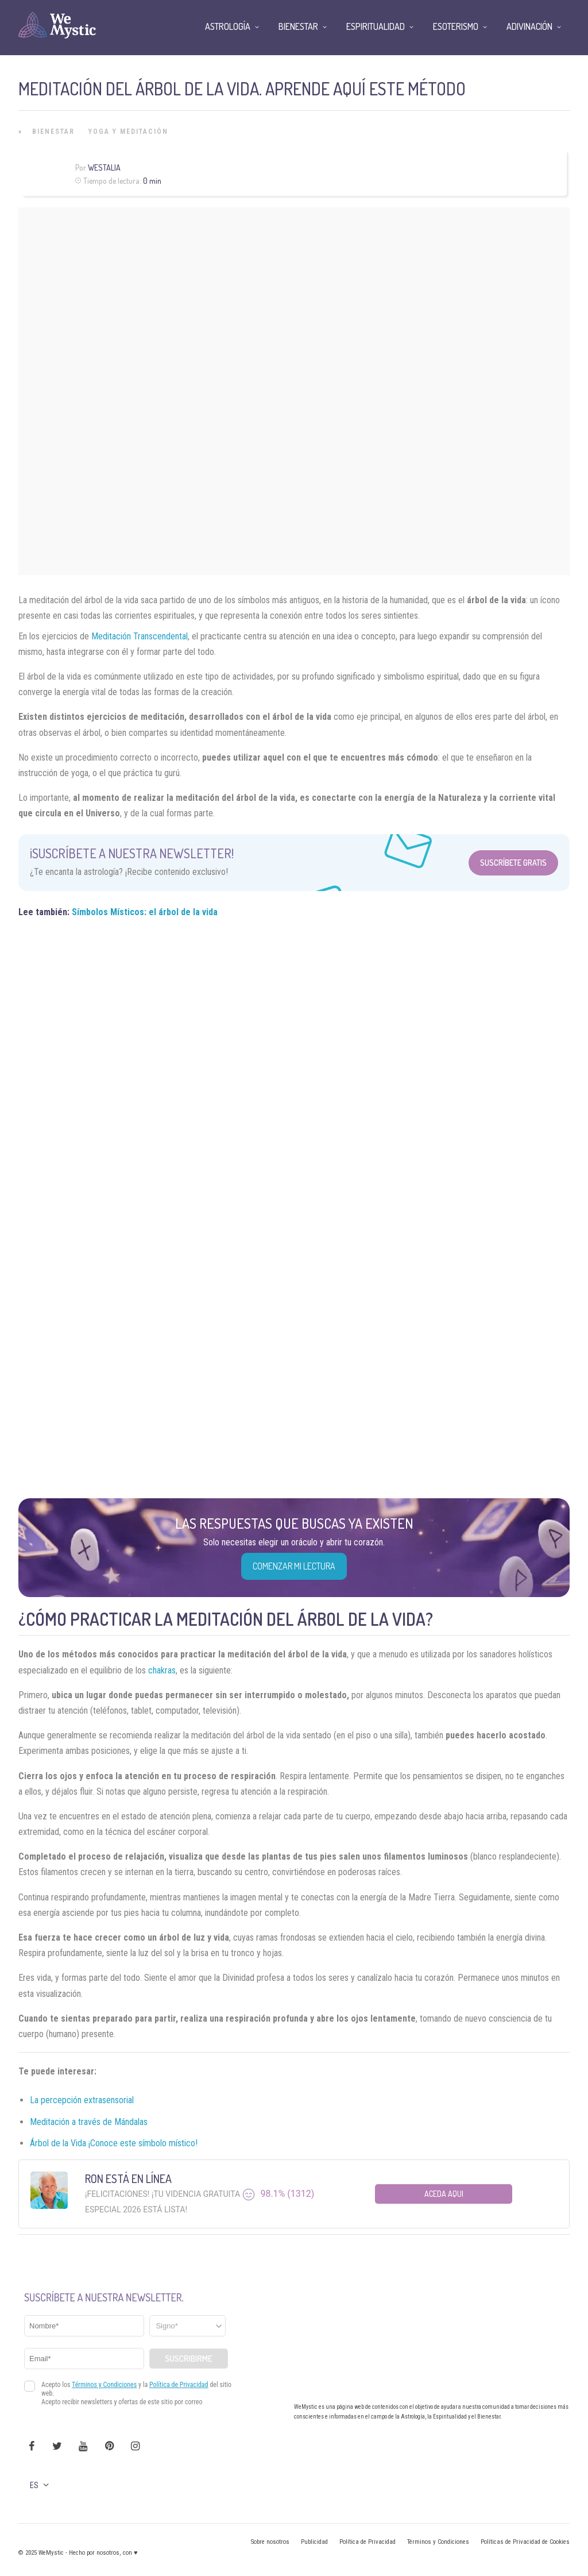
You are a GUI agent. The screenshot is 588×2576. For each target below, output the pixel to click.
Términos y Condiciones (438, 2542)
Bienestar (53, 132)
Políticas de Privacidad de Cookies (525, 2542)
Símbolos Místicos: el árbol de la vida (145, 912)
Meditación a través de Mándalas (89, 2121)
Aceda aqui (443, 2194)
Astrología (227, 26)
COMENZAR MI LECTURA (294, 1566)
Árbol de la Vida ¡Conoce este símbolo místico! (114, 2143)
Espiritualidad (375, 26)
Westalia (104, 167)
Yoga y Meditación (128, 132)
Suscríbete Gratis (513, 862)
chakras (162, 1670)
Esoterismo (455, 26)
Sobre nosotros (270, 2542)
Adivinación (529, 26)
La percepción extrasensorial (82, 2100)
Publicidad (314, 2542)
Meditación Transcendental (139, 636)
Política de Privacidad (367, 2542)
